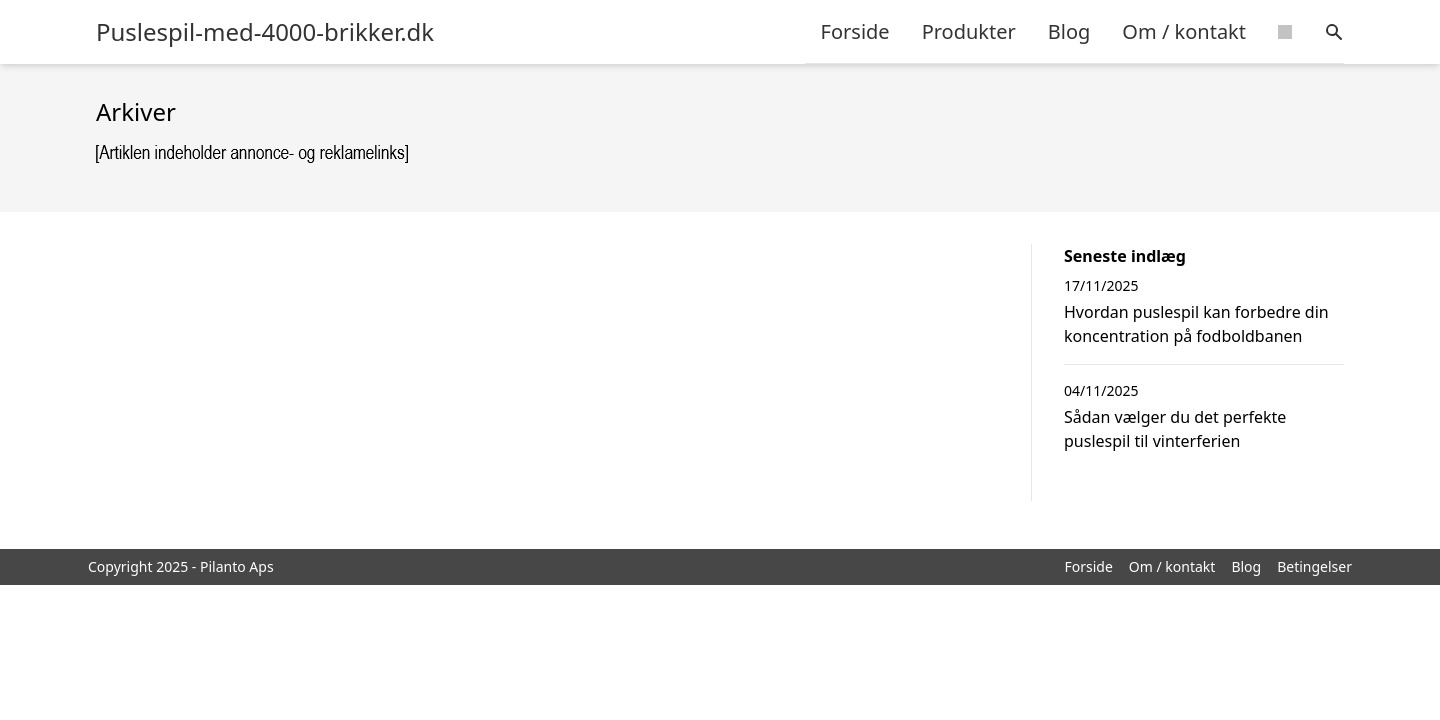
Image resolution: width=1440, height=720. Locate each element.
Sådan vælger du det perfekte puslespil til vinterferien (1175, 429)
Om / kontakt (1184, 31)
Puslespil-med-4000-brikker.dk (265, 32)
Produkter (969, 31)
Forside (855, 31)
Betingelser (1314, 566)
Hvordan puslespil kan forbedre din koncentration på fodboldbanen (1196, 324)
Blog (1069, 31)
